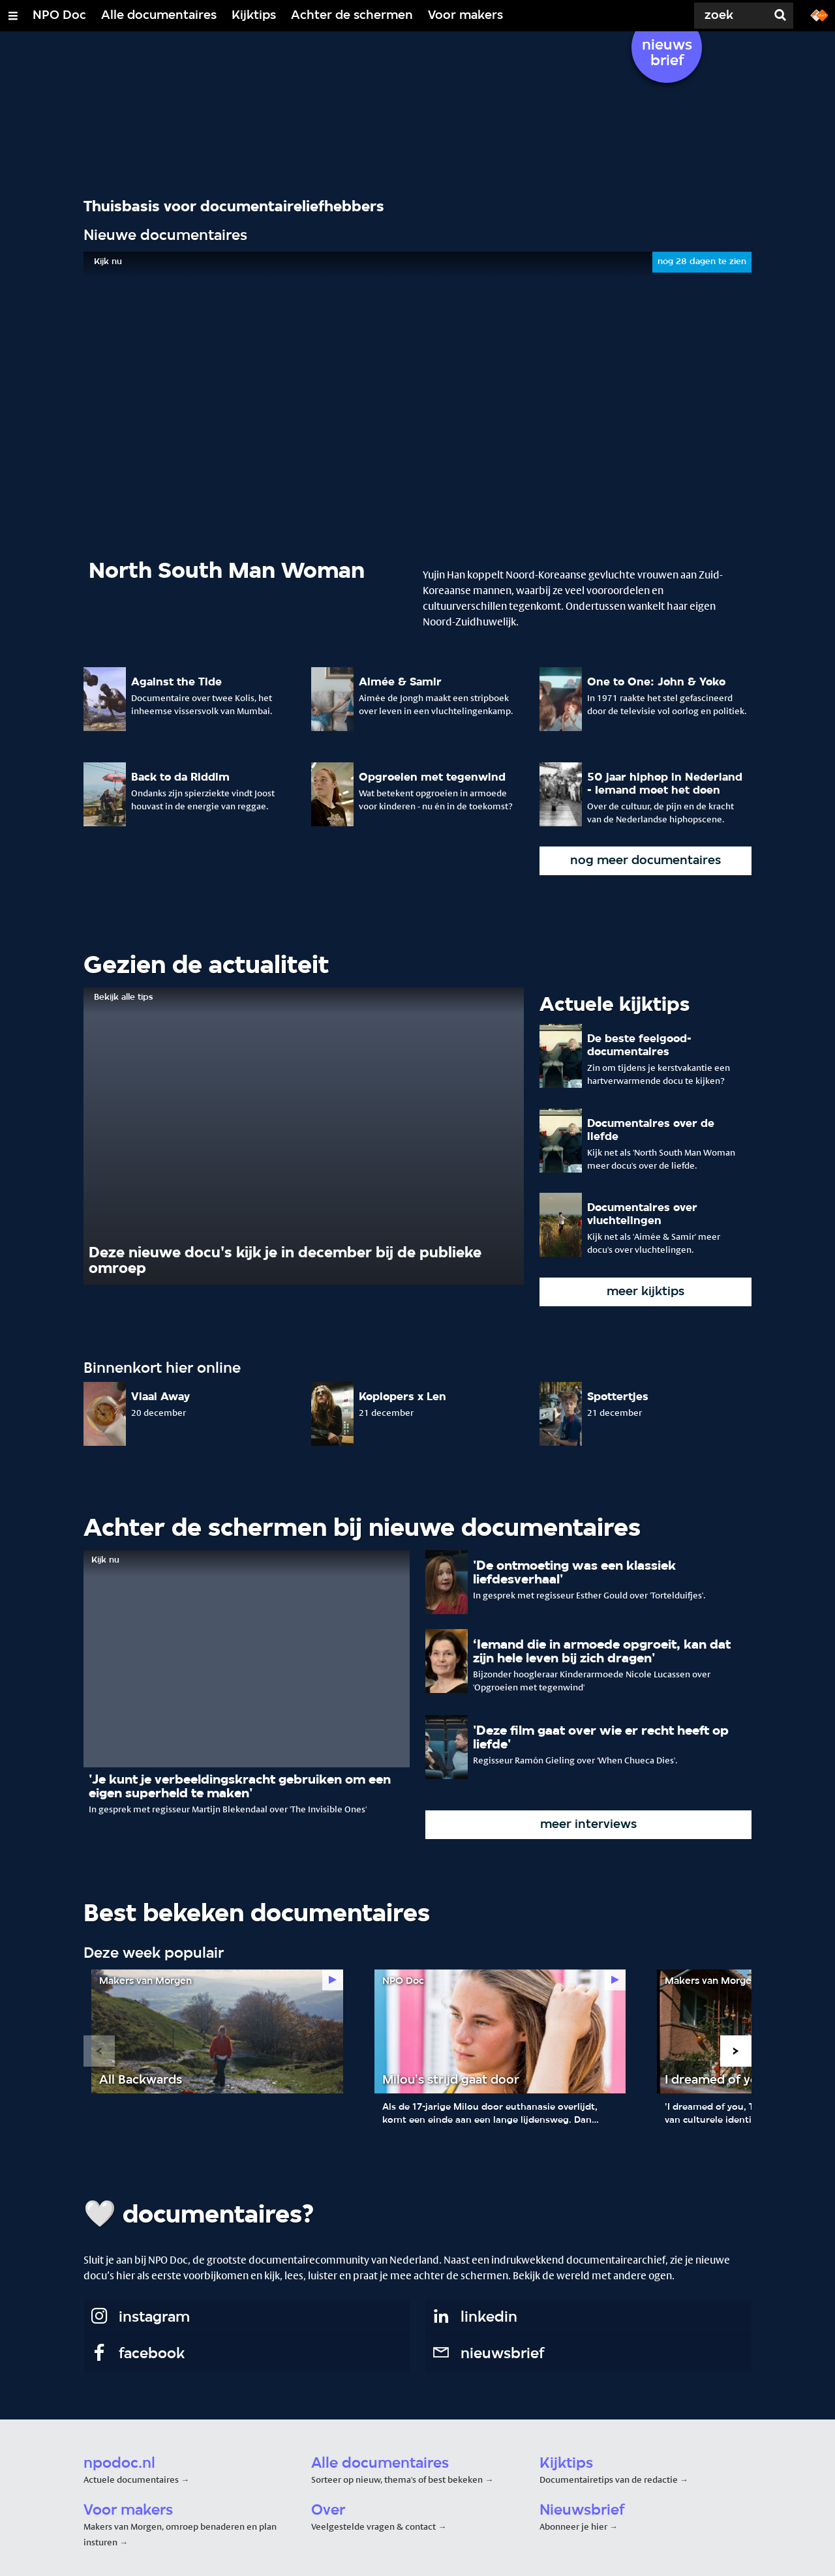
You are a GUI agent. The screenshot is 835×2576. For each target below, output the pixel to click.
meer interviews (588, 1824)
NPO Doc (59, 15)
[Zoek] (717, 16)
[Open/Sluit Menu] (13, 15)
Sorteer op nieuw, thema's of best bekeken (397, 2479)
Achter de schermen (352, 15)
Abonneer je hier (574, 2526)
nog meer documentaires (645, 860)
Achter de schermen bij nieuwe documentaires (362, 1529)
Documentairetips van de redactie (608, 2479)
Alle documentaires (159, 15)
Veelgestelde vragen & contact (373, 2526)
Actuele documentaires (131, 2479)
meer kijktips (645, 1291)
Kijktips (254, 15)
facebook (137, 2354)
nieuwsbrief (487, 2354)
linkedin (474, 2317)
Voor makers (465, 15)
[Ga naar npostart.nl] (819, 14)
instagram (139, 2317)
